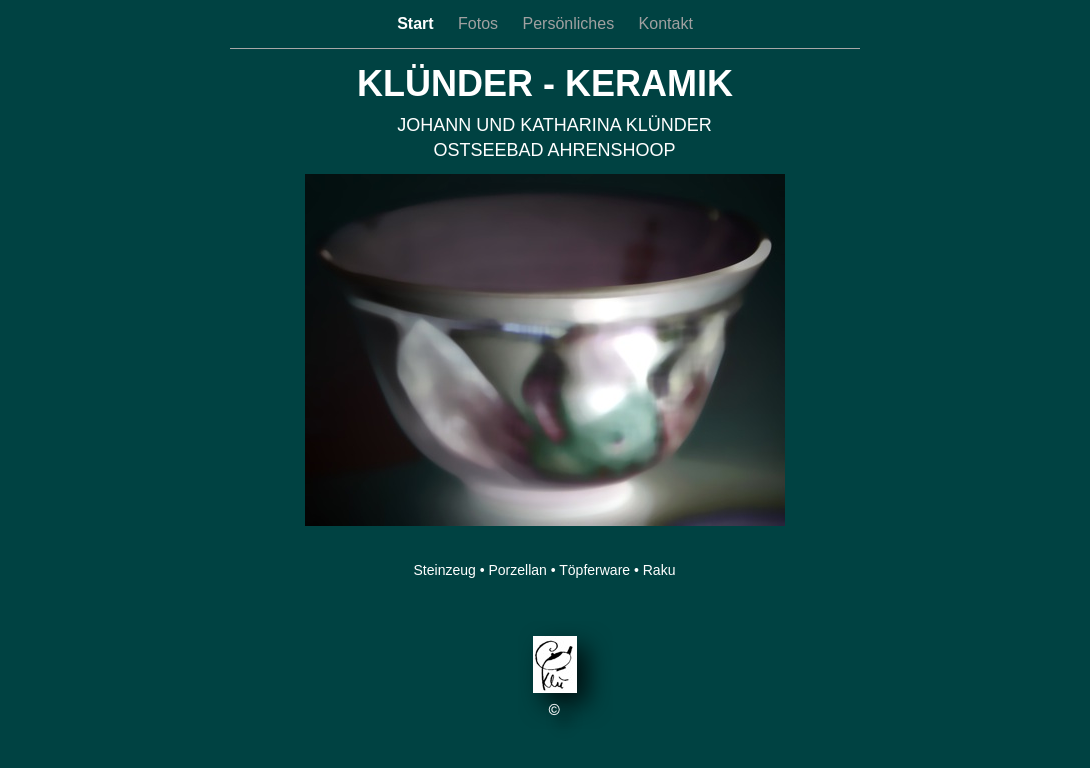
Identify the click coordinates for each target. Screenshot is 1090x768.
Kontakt (666, 23)
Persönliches (571, 23)
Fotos (480, 23)
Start (417, 23)
